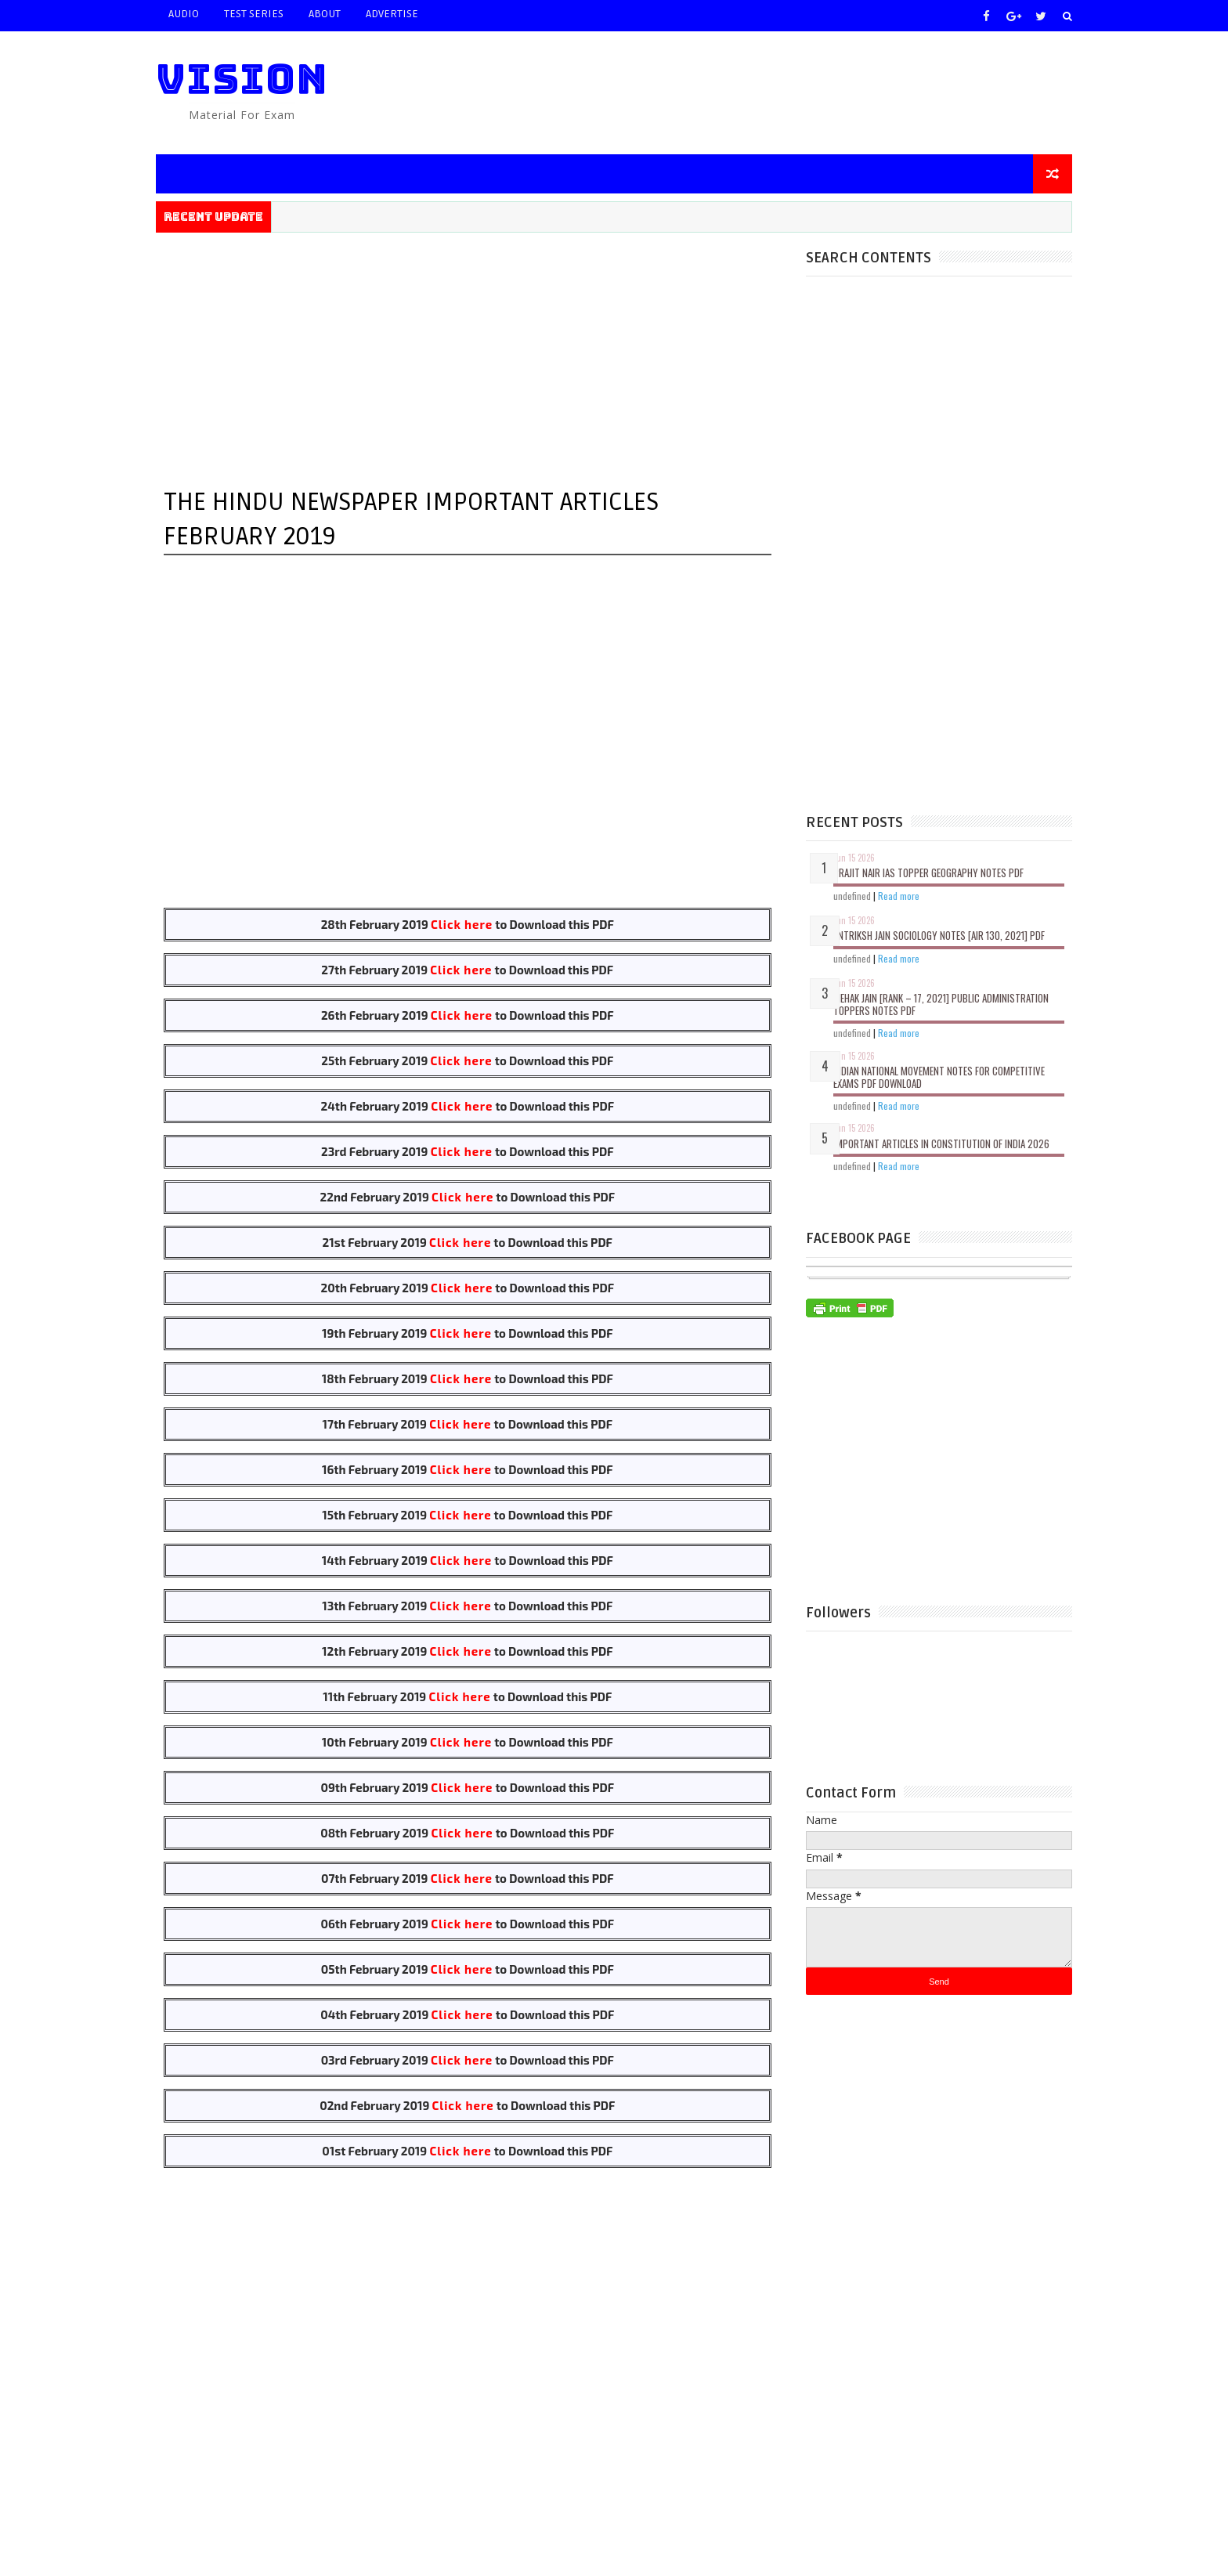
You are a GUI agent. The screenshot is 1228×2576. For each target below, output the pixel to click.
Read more (898, 895)
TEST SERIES (254, 13)
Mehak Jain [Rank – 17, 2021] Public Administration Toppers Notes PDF (941, 1004)
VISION (242, 79)
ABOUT (325, 13)
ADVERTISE (392, 13)
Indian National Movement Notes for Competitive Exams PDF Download (939, 1077)
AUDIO (183, 13)
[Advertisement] (785, 91)
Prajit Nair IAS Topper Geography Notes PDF (928, 872)
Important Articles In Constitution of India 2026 (941, 1143)
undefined (852, 895)
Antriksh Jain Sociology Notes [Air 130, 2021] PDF (939, 935)
